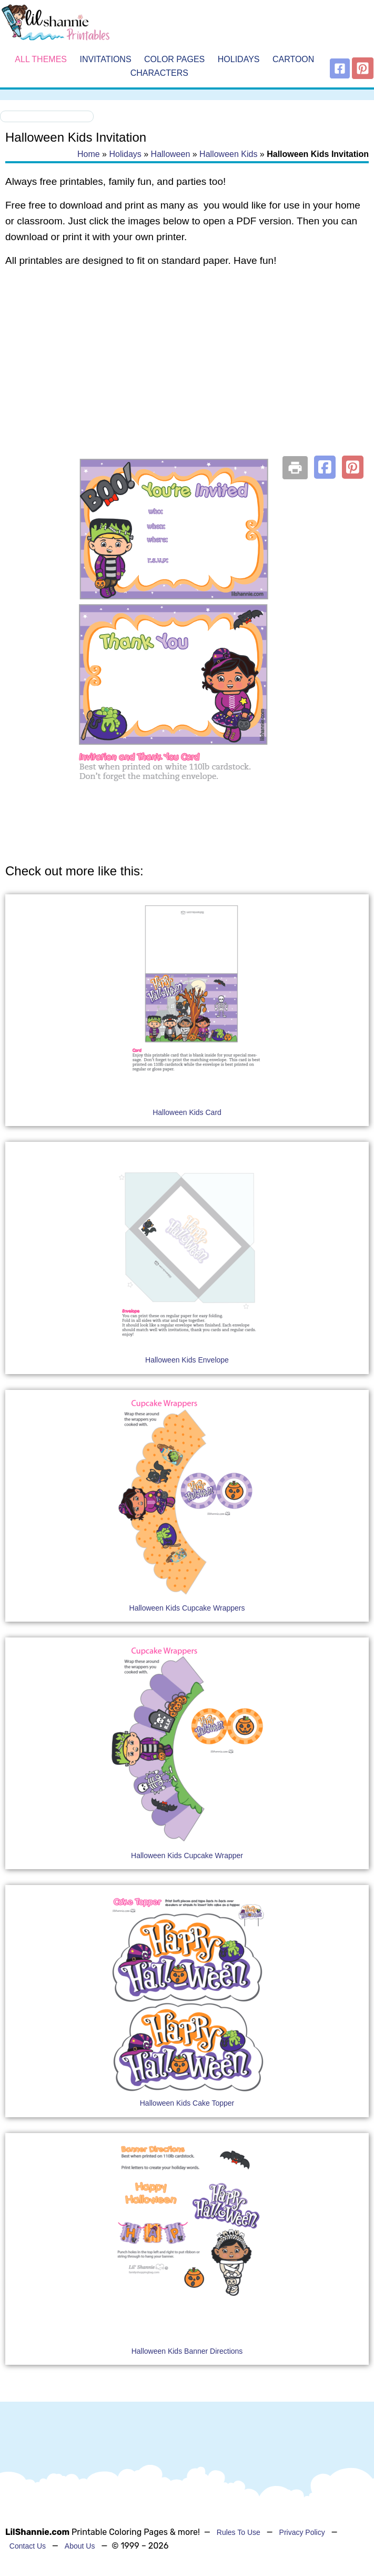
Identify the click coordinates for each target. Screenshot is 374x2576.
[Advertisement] (187, 361)
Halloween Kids (228, 154)
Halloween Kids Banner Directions (187, 2351)
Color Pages (174, 59)
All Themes (41, 59)
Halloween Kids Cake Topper (187, 2103)
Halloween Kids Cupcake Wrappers (187, 1608)
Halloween (170, 154)
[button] (325, 467)
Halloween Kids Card (187, 1112)
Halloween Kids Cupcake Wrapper (187, 1855)
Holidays (239, 59)
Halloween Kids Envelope (187, 1360)
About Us (80, 2546)
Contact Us (27, 2546)
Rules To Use (238, 2532)
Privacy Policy (302, 2532)
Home (88, 154)
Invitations (105, 59)
